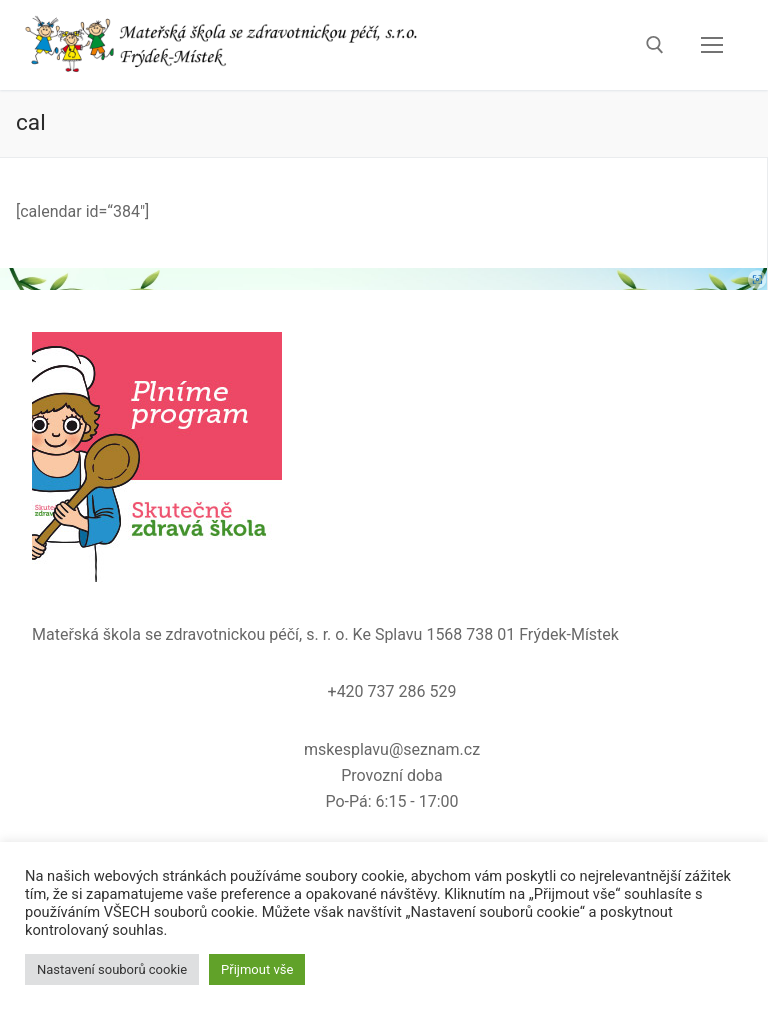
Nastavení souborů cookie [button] (112, 969)
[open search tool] (655, 45)
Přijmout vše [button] (257, 969)
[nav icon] (712, 45)
